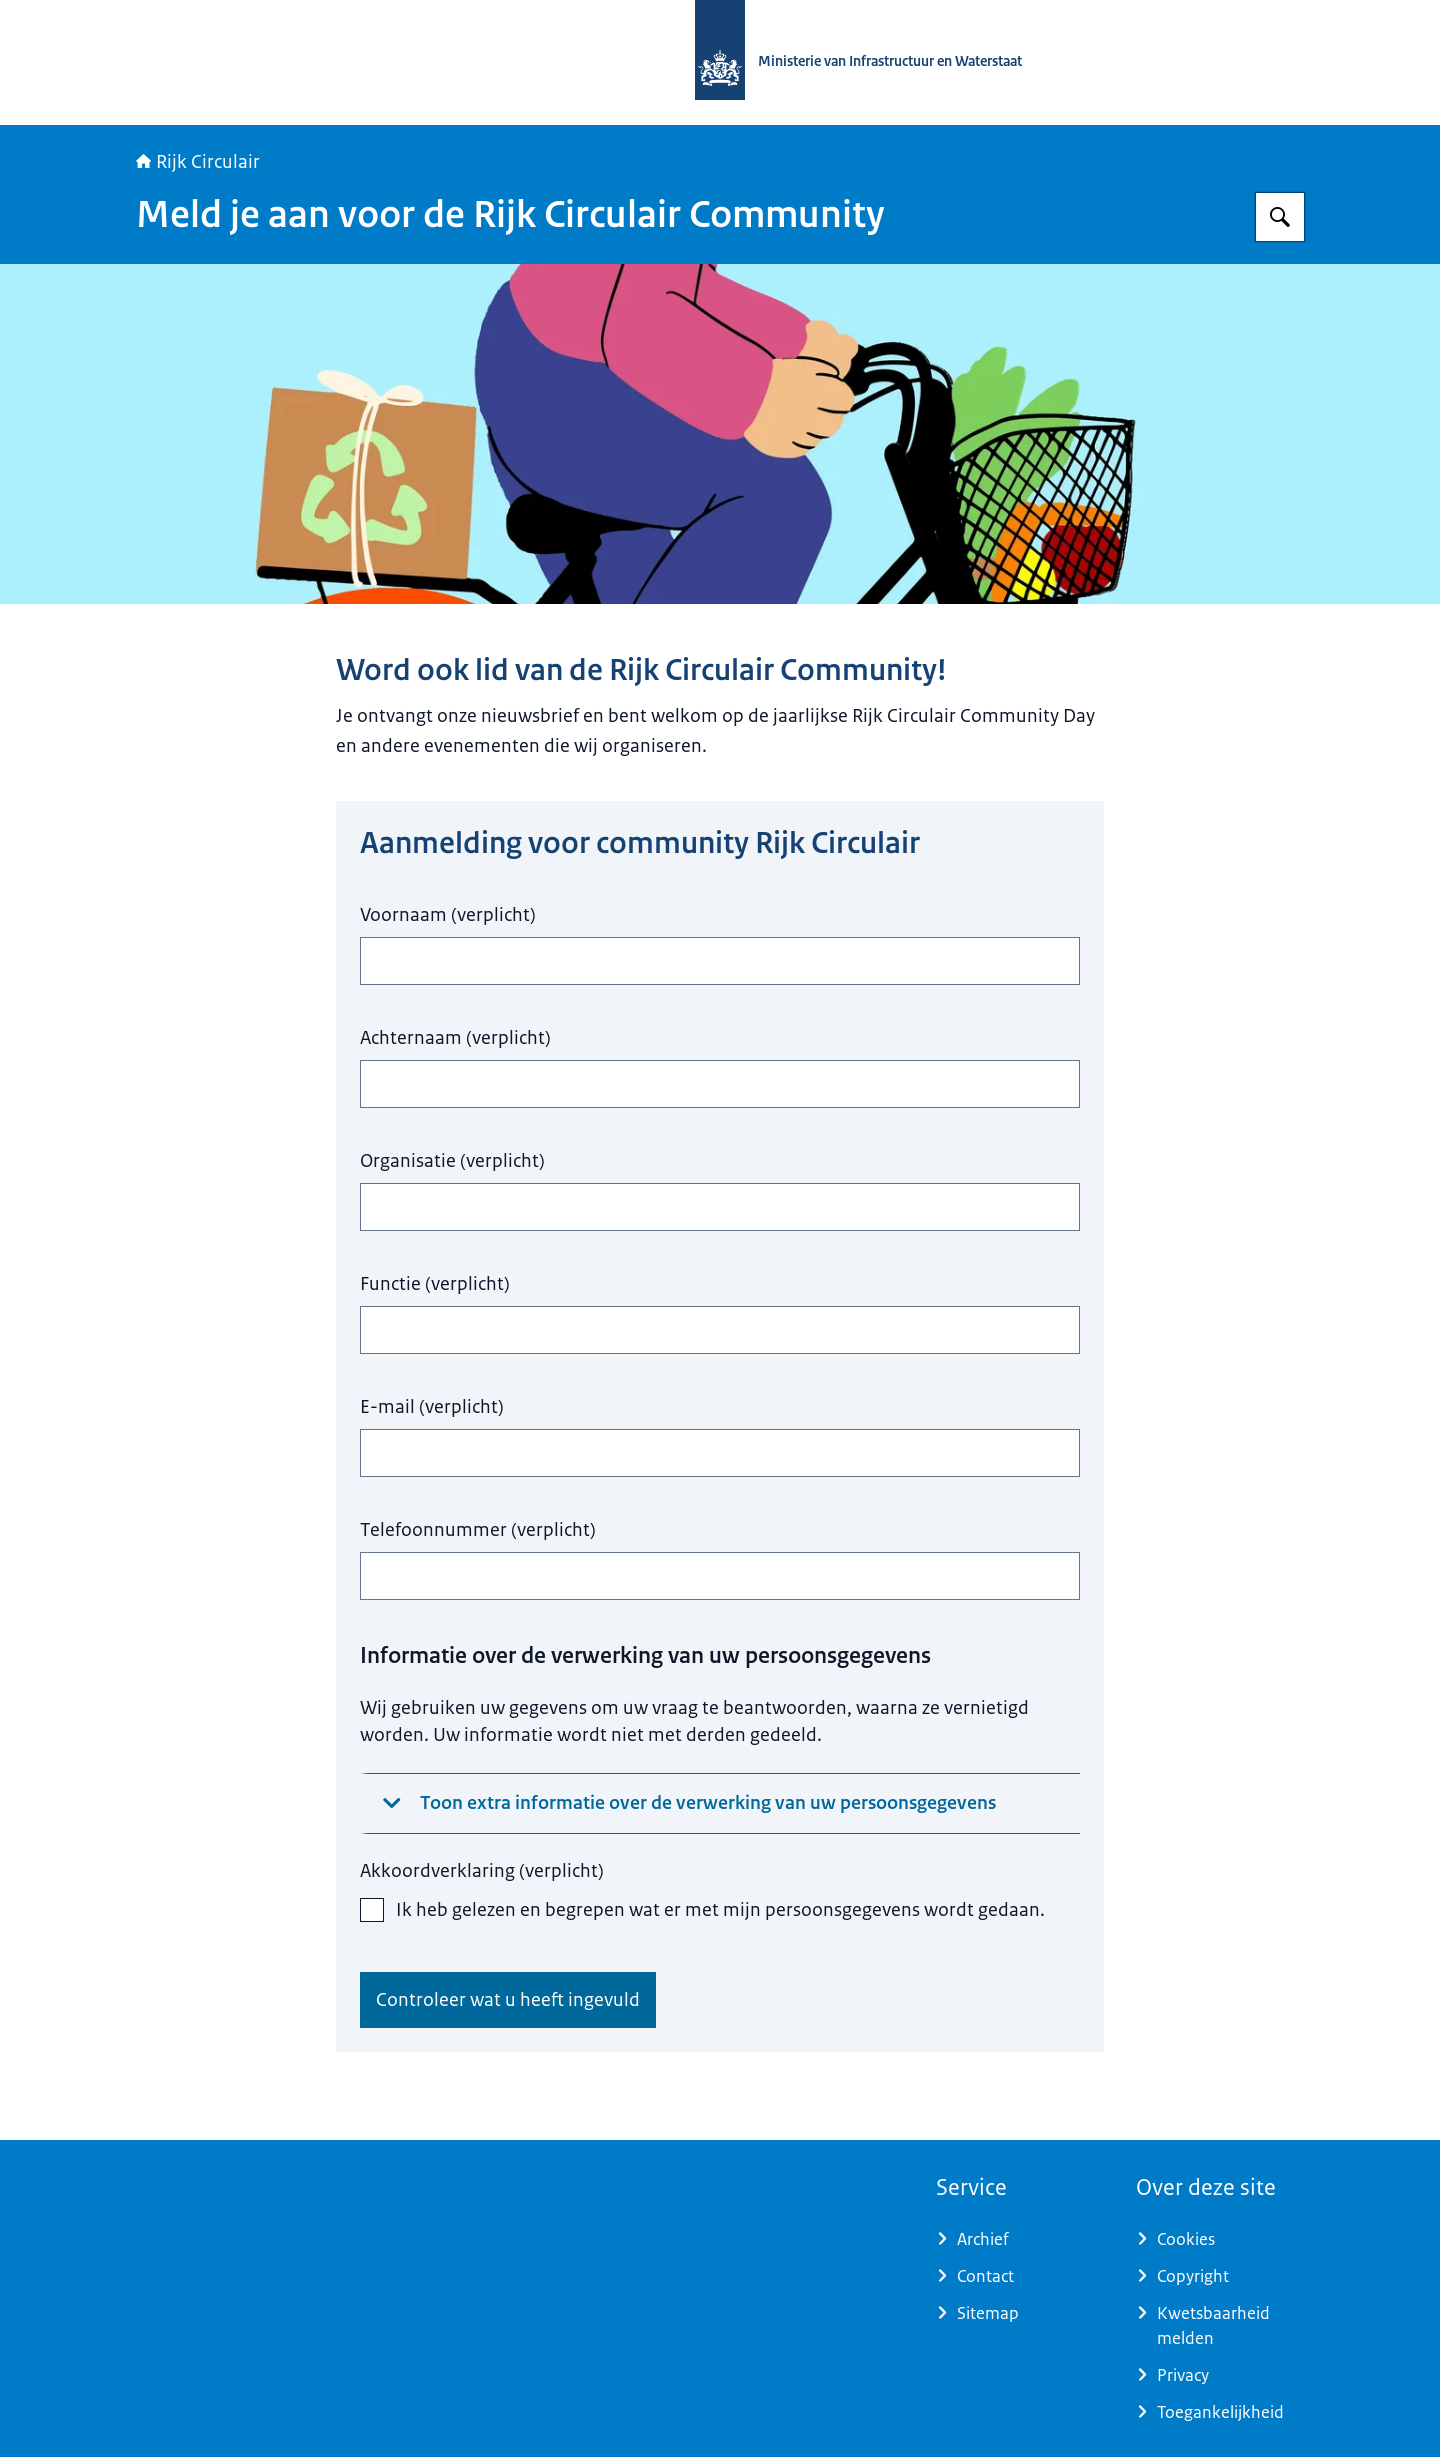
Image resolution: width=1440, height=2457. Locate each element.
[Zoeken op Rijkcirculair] (1280, 217)
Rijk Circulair (198, 162)
